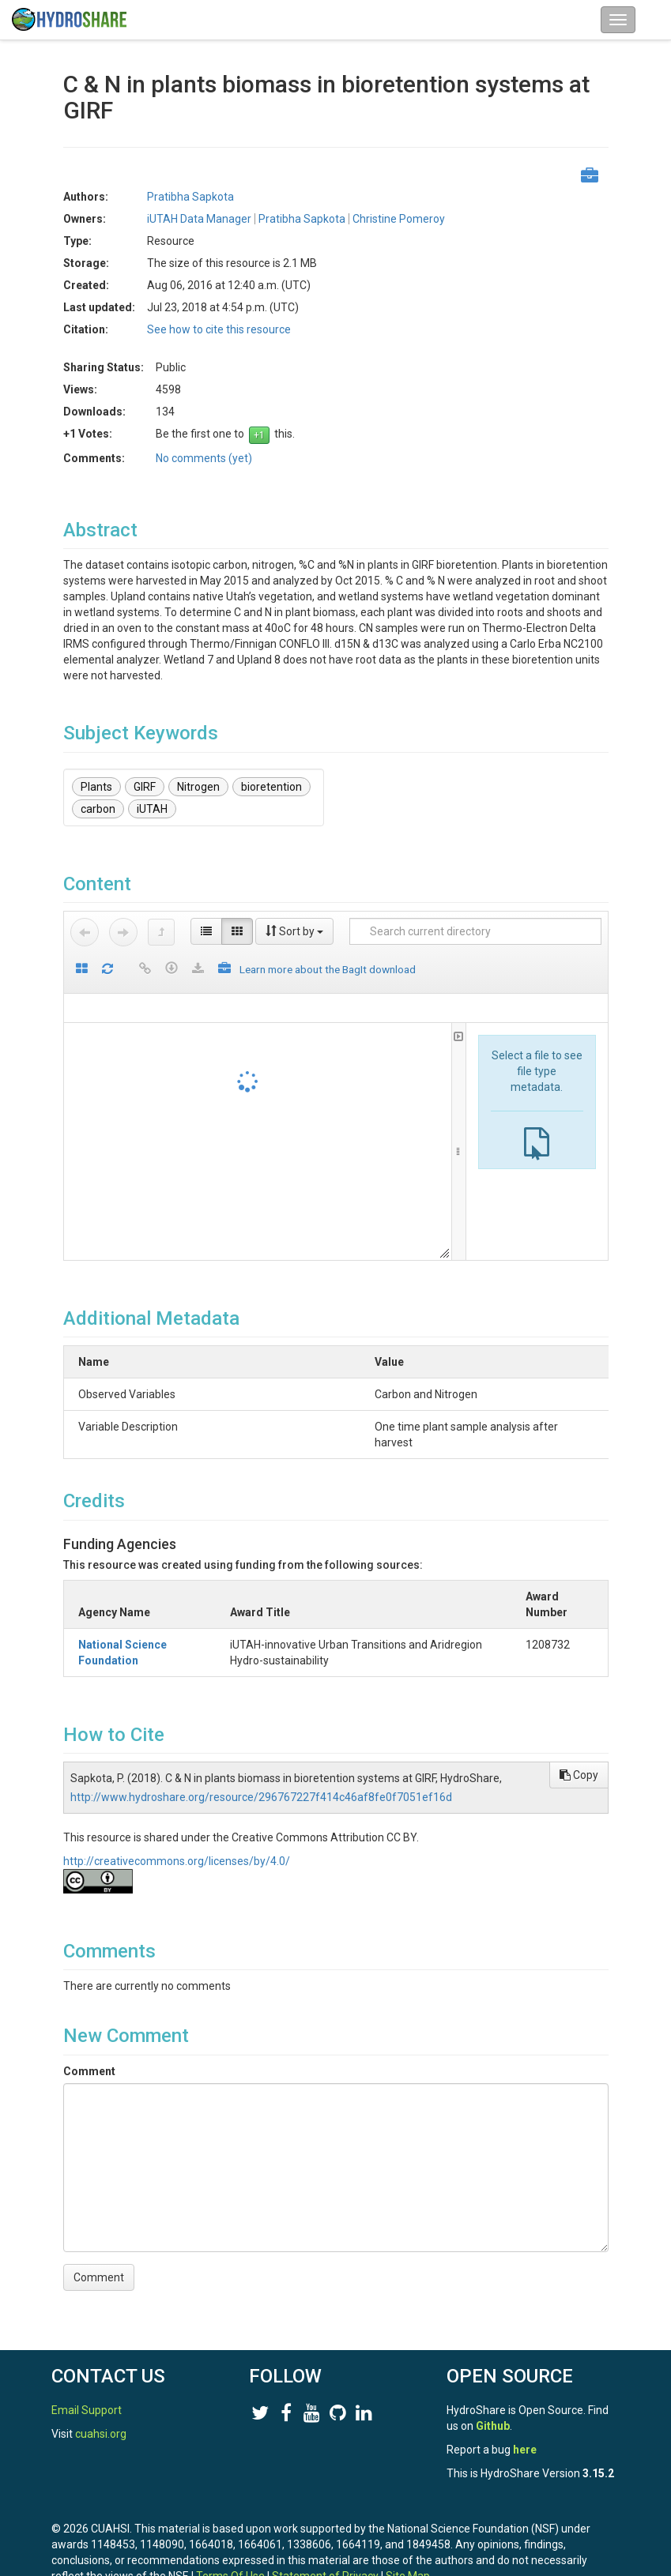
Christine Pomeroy (398, 218)
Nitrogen (198, 786)
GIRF (145, 786)
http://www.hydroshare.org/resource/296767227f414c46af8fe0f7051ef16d (261, 1781)
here (525, 2449)
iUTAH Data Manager (199, 218)
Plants (96, 786)
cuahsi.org (100, 2433)
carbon (98, 809)
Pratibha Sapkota (190, 196)
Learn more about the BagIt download (327, 969)
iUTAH (152, 809)
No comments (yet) (204, 458)
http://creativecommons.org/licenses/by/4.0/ (176, 1845)
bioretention (271, 786)
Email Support (86, 2410)
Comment (89, 2055)
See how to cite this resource (219, 329)
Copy (579, 1759)
